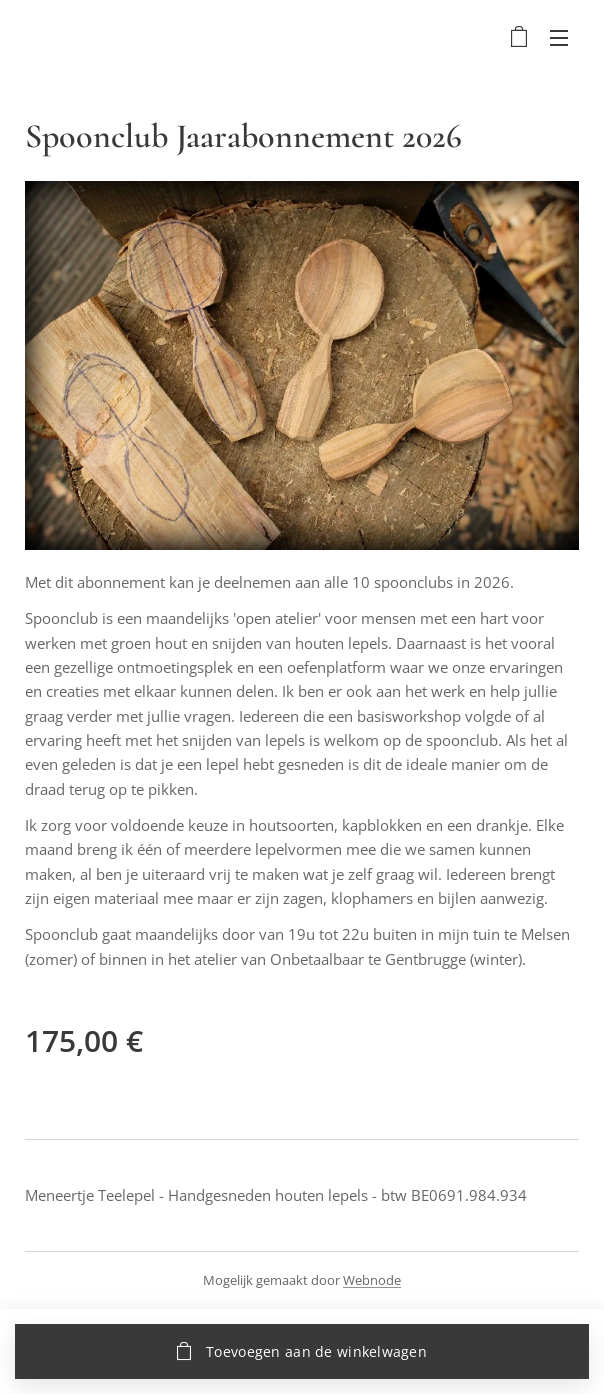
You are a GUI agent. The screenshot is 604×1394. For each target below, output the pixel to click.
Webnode (372, 1280)
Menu (559, 38)
